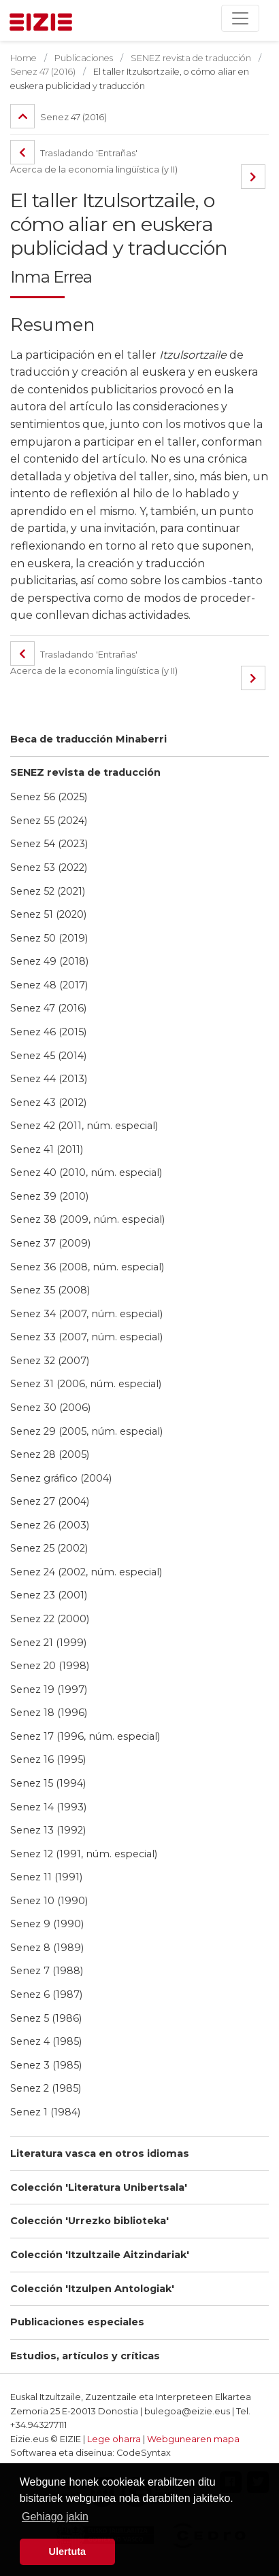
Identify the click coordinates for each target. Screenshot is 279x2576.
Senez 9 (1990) (47, 1924)
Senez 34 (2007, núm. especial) (86, 1314)
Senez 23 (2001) (48, 1595)
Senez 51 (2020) (48, 914)
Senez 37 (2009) (50, 1243)
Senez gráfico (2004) (61, 1478)
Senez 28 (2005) (49, 1454)
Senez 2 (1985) (45, 2088)
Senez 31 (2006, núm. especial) (85, 1384)
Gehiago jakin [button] (55, 2516)
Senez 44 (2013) (48, 1079)
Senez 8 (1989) (47, 1948)
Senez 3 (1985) (46, 2065)
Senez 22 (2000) (49, 1619)
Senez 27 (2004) (49, 1501)
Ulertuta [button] (67, 2551)
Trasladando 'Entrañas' (73, 153)
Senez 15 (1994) (48, 1783)
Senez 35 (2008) (50, 1290)
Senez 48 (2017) (49, 985)
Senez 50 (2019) (49, 938)
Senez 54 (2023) (49, 844)
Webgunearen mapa (193, 2439)
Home (23, 58)
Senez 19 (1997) (48, 1689)
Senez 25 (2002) (49, 1548)
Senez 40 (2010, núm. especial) (86, 1172)
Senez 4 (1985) (46, 2041)
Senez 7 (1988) (46, 1971)
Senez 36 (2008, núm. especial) (87, 1267)
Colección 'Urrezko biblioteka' (89, 2221)
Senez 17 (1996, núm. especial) (85, 1736)
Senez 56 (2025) (48, 797)
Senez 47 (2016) (48, 1008)
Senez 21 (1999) (48, 1642)
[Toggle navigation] (240, 18)
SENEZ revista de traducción (85, 772)
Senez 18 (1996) (48, 1712)
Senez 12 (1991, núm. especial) (83, 1854)
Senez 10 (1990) (49, 1901)
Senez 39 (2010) (49, 1196)
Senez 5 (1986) (46, 2018)
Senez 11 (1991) (46, 1877)
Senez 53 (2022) (48, 867)
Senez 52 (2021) (47, 891)
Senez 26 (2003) (49, 1525)
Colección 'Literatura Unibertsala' (98, 2187)
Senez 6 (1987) (46, 1994)
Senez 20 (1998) (49, 1666)
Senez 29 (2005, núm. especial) (86, 1431)
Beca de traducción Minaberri (88, 739)
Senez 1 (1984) (45, 2112)
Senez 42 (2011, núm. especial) (84, 1126)
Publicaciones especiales (77, 2322)
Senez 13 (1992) (48, 1830)
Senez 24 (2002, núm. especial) (86, 1572)
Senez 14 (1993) (48, 1807)
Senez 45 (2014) (48, 1056)
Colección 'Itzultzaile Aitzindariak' (99, 2255)
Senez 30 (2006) (50, 1407)
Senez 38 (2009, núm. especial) (87, 1219)
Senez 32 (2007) (49, 1361)
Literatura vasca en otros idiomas (99, 2153)
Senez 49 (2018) (49, 961)
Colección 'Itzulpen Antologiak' (92, 2289)
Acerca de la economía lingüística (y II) (94, 169)
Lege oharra (114, 2439)
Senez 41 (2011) (46, 1149)
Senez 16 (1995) (48, 1759)
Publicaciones (83, 58)
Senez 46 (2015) (48, 1032)
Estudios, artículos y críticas (85, 2356)
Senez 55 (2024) (48, 821)
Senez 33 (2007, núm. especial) (86, 1337)
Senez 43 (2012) (48, 1102)
